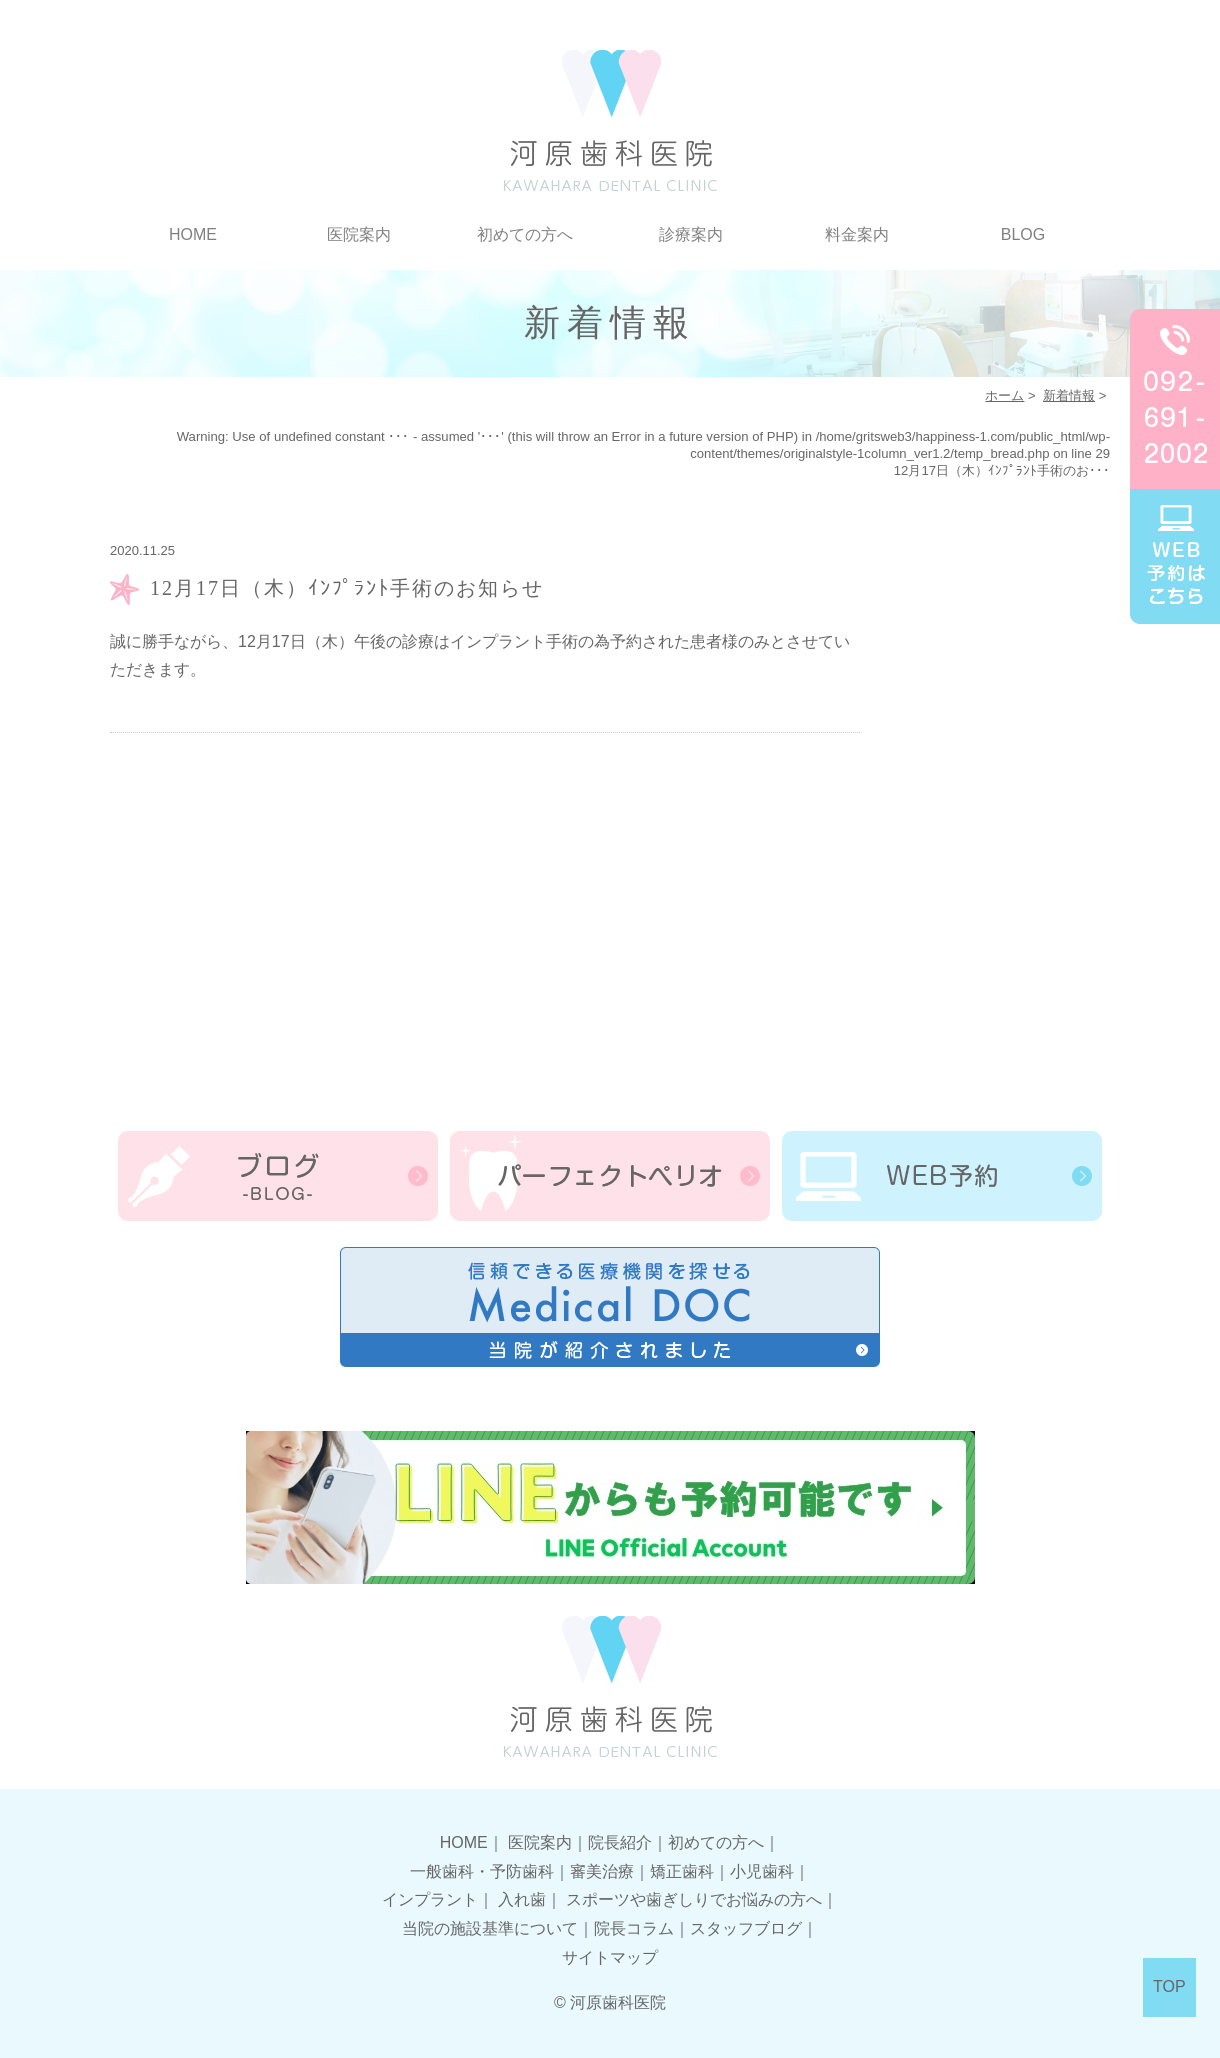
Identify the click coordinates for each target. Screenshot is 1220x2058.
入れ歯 (522, 1899)
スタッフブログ (746, 1928)
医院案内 (359, 234)
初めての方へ (525, 234)
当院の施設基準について (490, 1928)
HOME (193, 234)
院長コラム (634, 1928)
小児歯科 (762, 1871)
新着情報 (1069, 395)
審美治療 (602, 1871)
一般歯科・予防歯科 (482, 1871)
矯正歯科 (682, 1871)
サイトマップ (610, 1957)
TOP (1169, 1986)
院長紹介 (620, 1842)
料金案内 (857, 234)
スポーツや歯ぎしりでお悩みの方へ (694, 1899)
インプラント (430, 1899)
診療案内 (691, 234)
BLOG (1023, 234)
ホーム (1004, 395)
